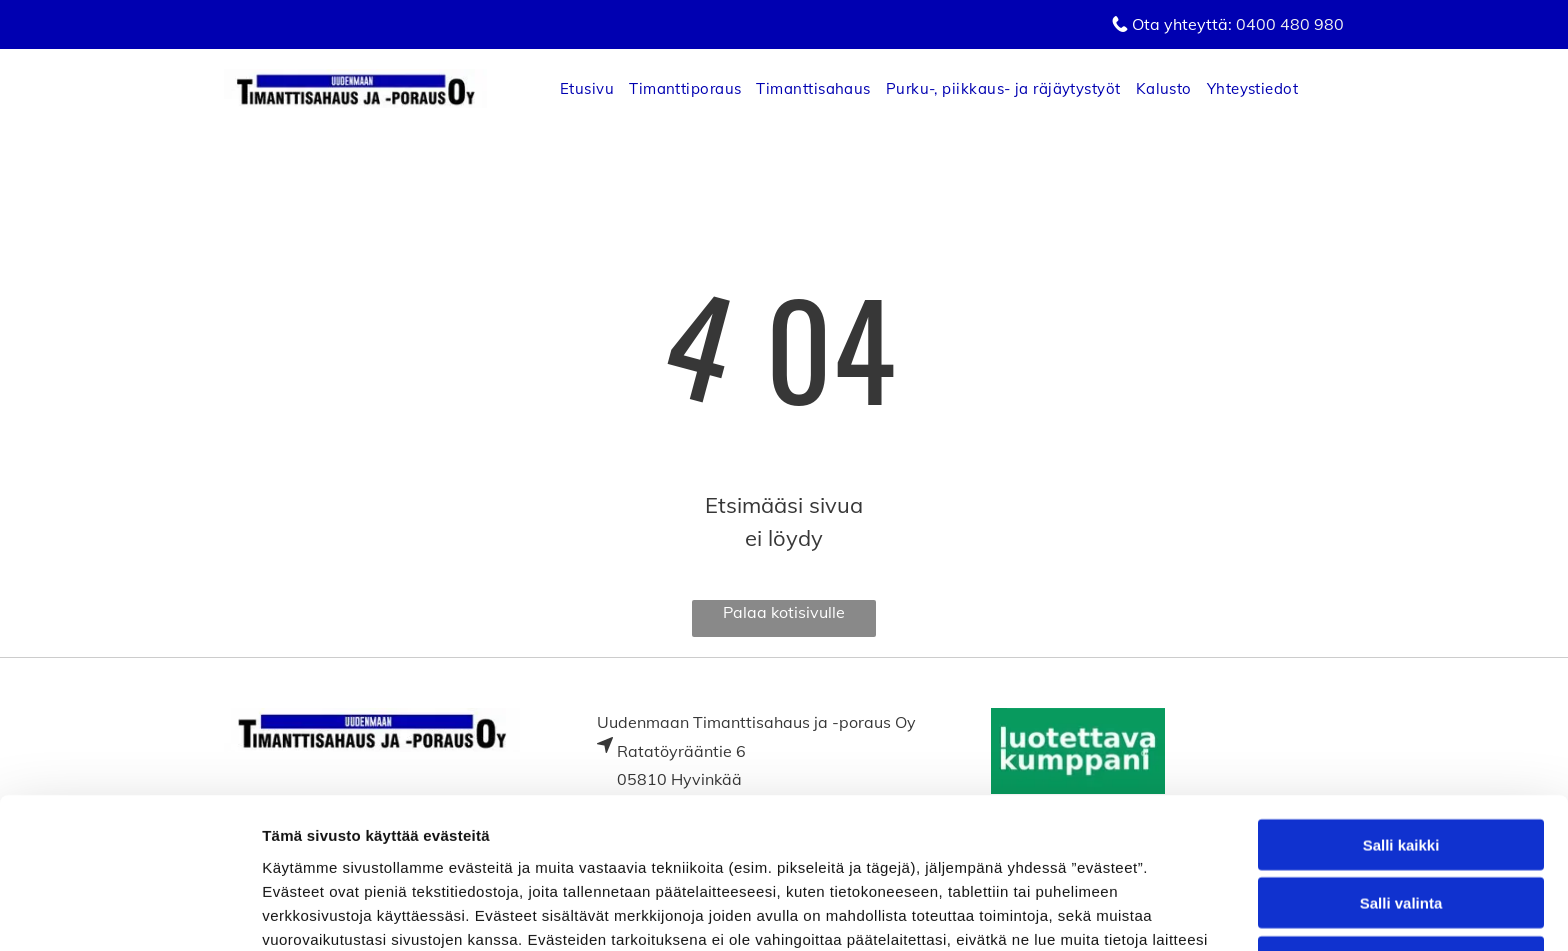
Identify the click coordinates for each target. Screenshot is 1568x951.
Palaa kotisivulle (784, 612)
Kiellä (1401, 820)
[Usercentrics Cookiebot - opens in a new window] (129, 912)
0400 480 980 (1290, 24)
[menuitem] (594, 89)
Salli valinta (1401, 761)
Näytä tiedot (1069, 911)
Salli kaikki (1401, 703)
